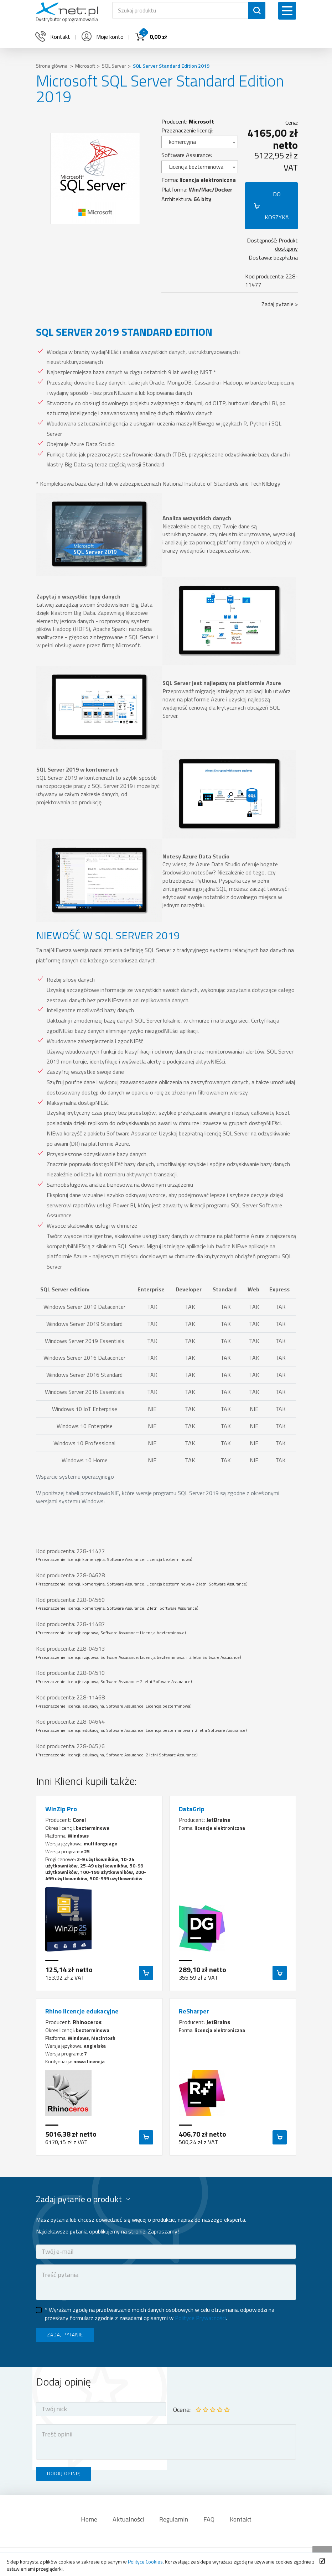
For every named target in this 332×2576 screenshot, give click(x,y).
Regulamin (173, 2519)
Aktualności (128, 2519)
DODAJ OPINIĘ (63, 2473)
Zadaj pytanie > (279, 304)
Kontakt (240, 2519)
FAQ (208, 2519)
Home (89, 2519)
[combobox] (199, 142)
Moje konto (102, 36)
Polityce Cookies (145, 2561)
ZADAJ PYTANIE (65, 2334)
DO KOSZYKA (277, 205)
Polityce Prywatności (200, 2318)
